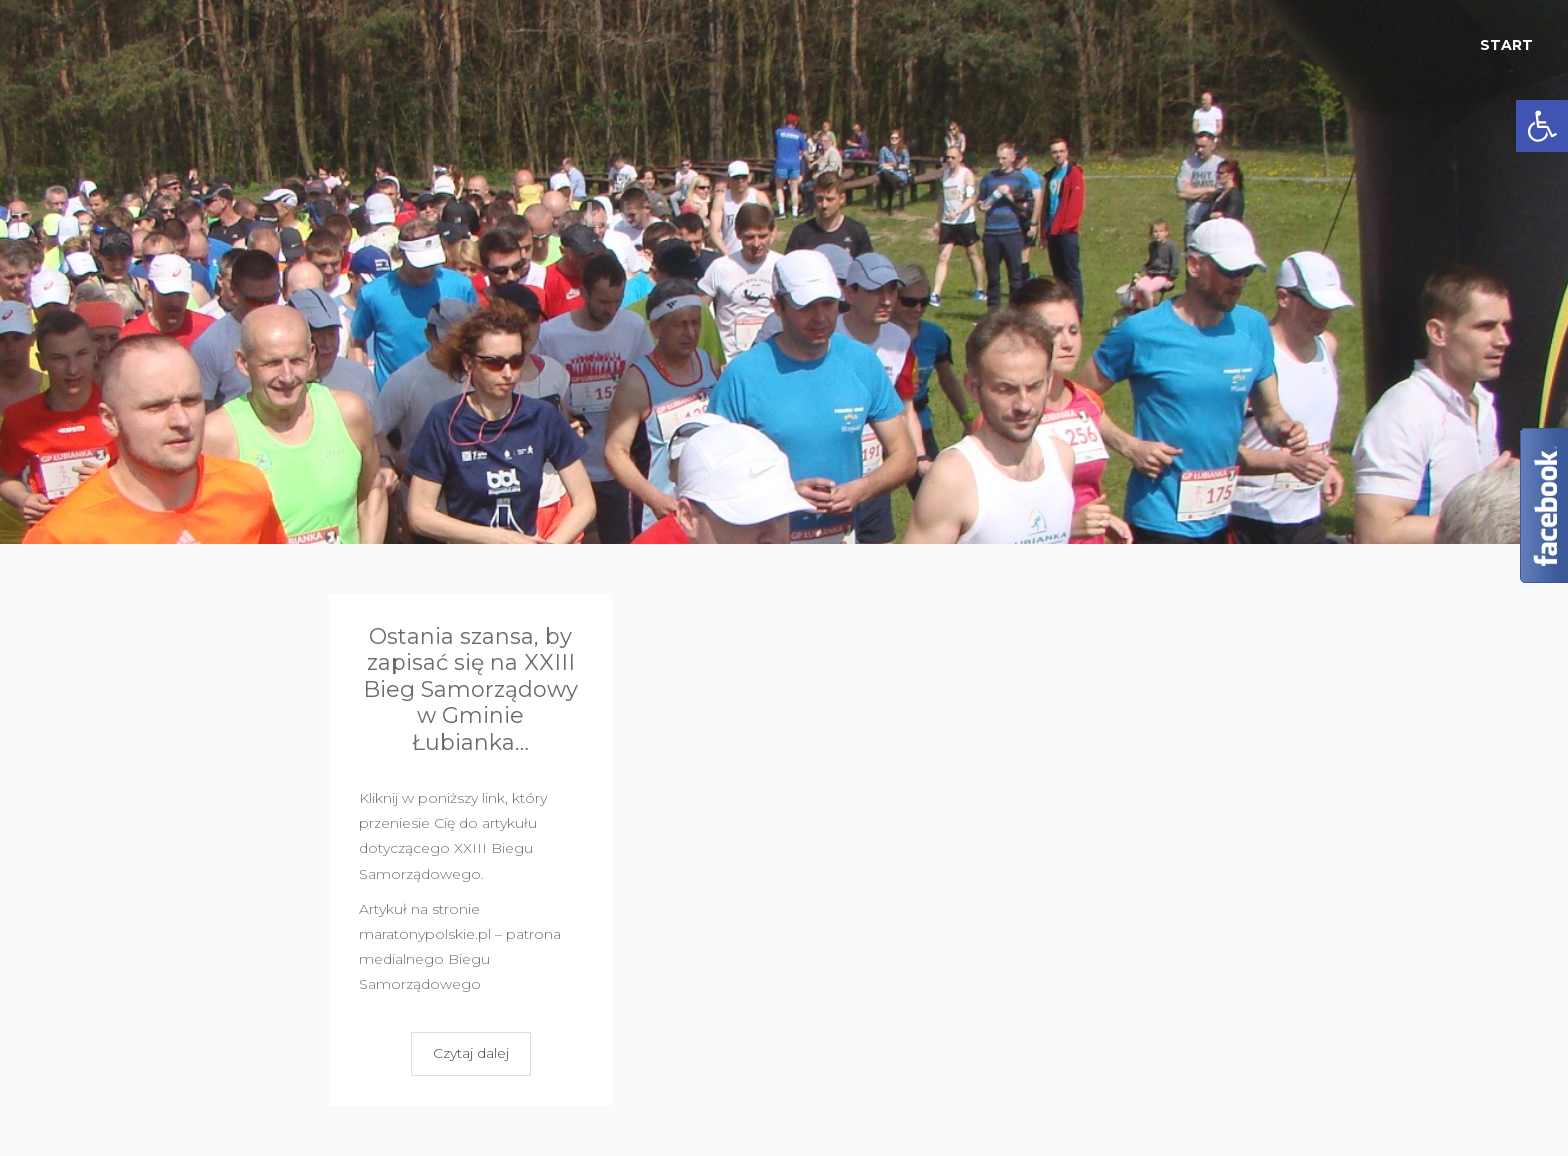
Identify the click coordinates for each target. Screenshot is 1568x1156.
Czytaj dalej (471, 1053)
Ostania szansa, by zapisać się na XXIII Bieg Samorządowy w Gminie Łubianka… (470, 689)
